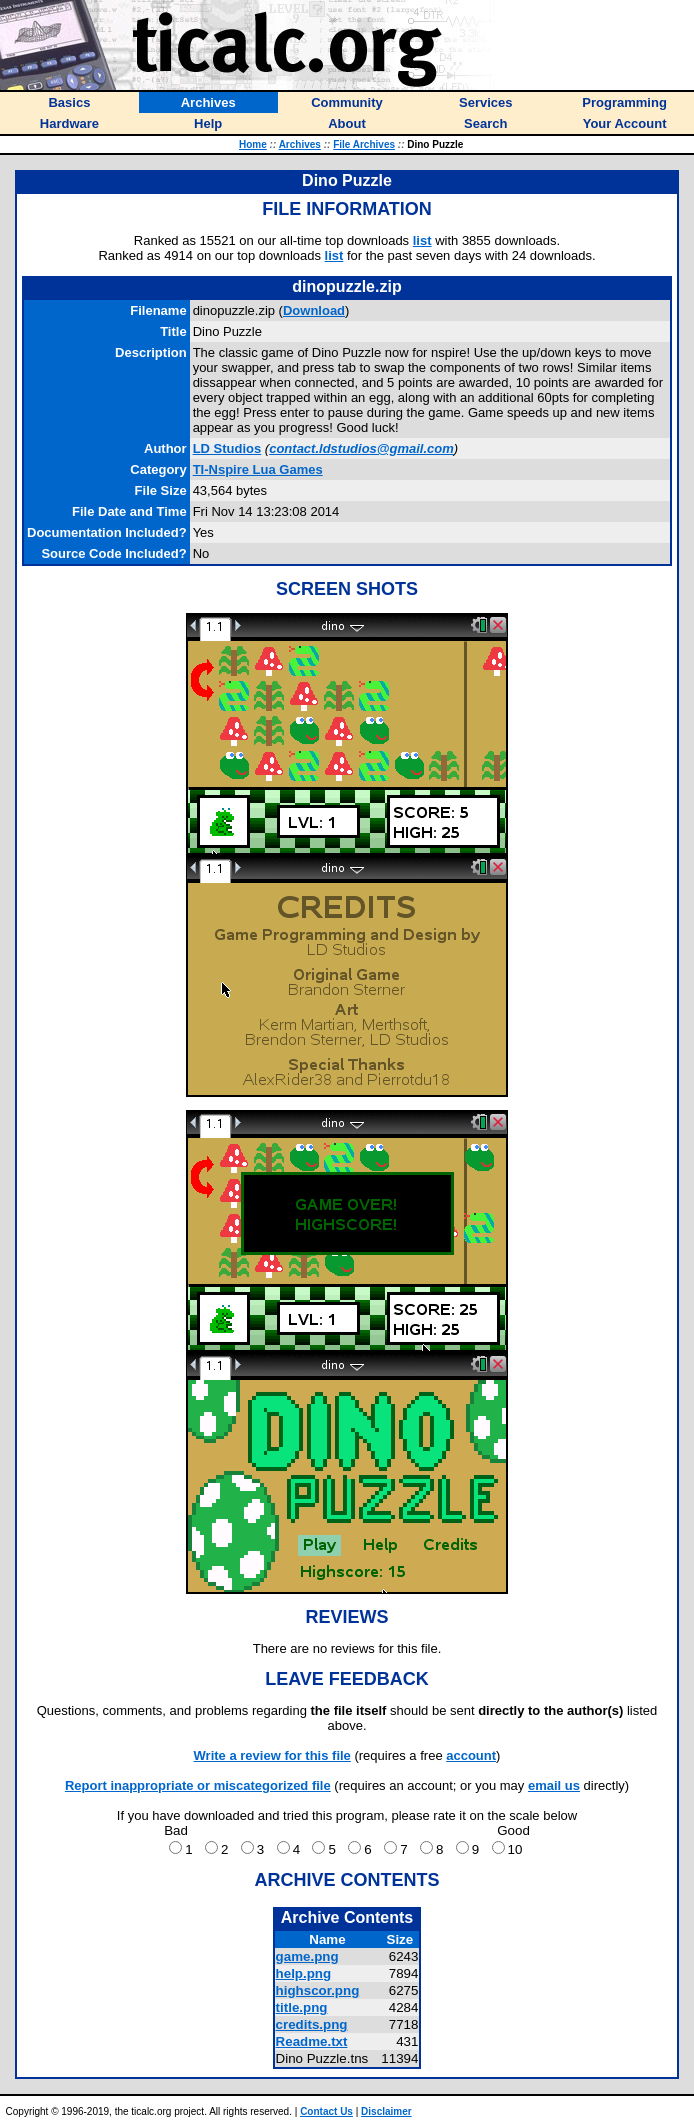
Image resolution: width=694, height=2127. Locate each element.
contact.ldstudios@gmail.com (361, 448)
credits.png (312, 2024)
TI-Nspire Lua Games (258, 469)
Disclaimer (386, 2111)
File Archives (364, 144)
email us (554, 1785)
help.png (304, 1973)
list (422, 240)
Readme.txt (312, 2041)
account (471, 1755)
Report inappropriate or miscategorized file (198, 1785)
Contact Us (326, 2111)
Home (253, 144)
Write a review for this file (272, 1755)
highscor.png (318, 1990)
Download (314, 310)
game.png (307, 1956)
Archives (300, 144)
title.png (302, 2007)
